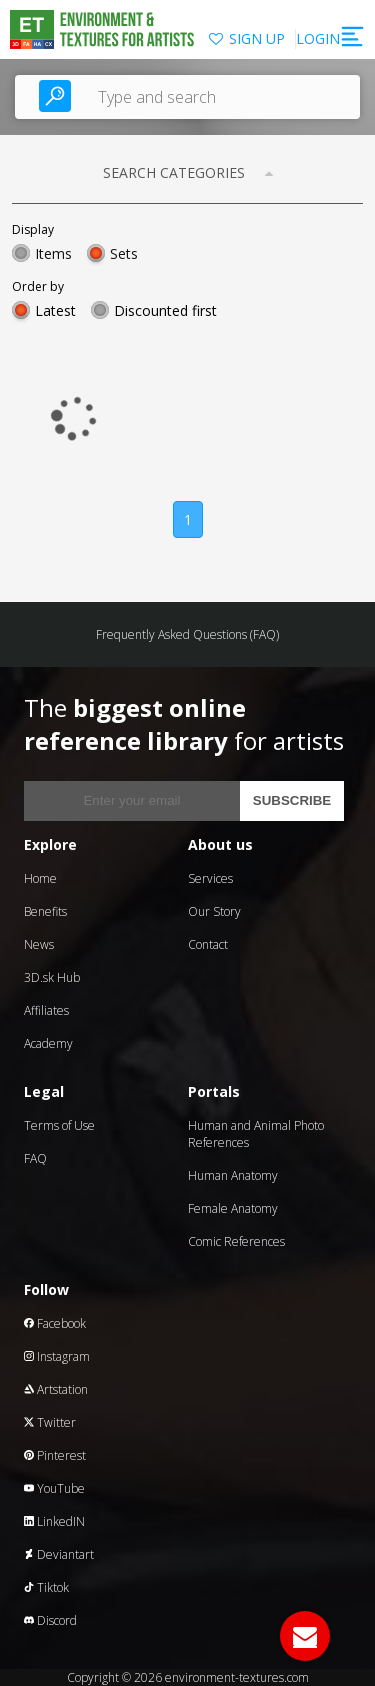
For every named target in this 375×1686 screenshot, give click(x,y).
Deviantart (59, 1554)
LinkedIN (54, 1521)
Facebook (55, 1323)
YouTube (54, 1488)
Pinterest (55, 1455)
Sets (124, 253)
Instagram (57, 1356)
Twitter (50, 1422)
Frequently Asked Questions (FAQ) (187, 634)
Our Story (214, 911)
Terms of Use (59, 1125)
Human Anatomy (233, 1175)
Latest (55, 310)
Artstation (56, 1389)
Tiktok (46, 1587)
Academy (48, 1043)
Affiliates (46, 1010)
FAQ (35, 1158)
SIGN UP (257, 38)
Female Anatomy (233, 1208)
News (39, 944)
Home (40, 878)
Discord (50, 1620)
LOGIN (318, 38)
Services (210, 878)
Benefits (45, 911)
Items (53, 253)
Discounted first (165, 310)
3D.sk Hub (52, 977)
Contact (208, 944)
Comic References (236, 1241)
